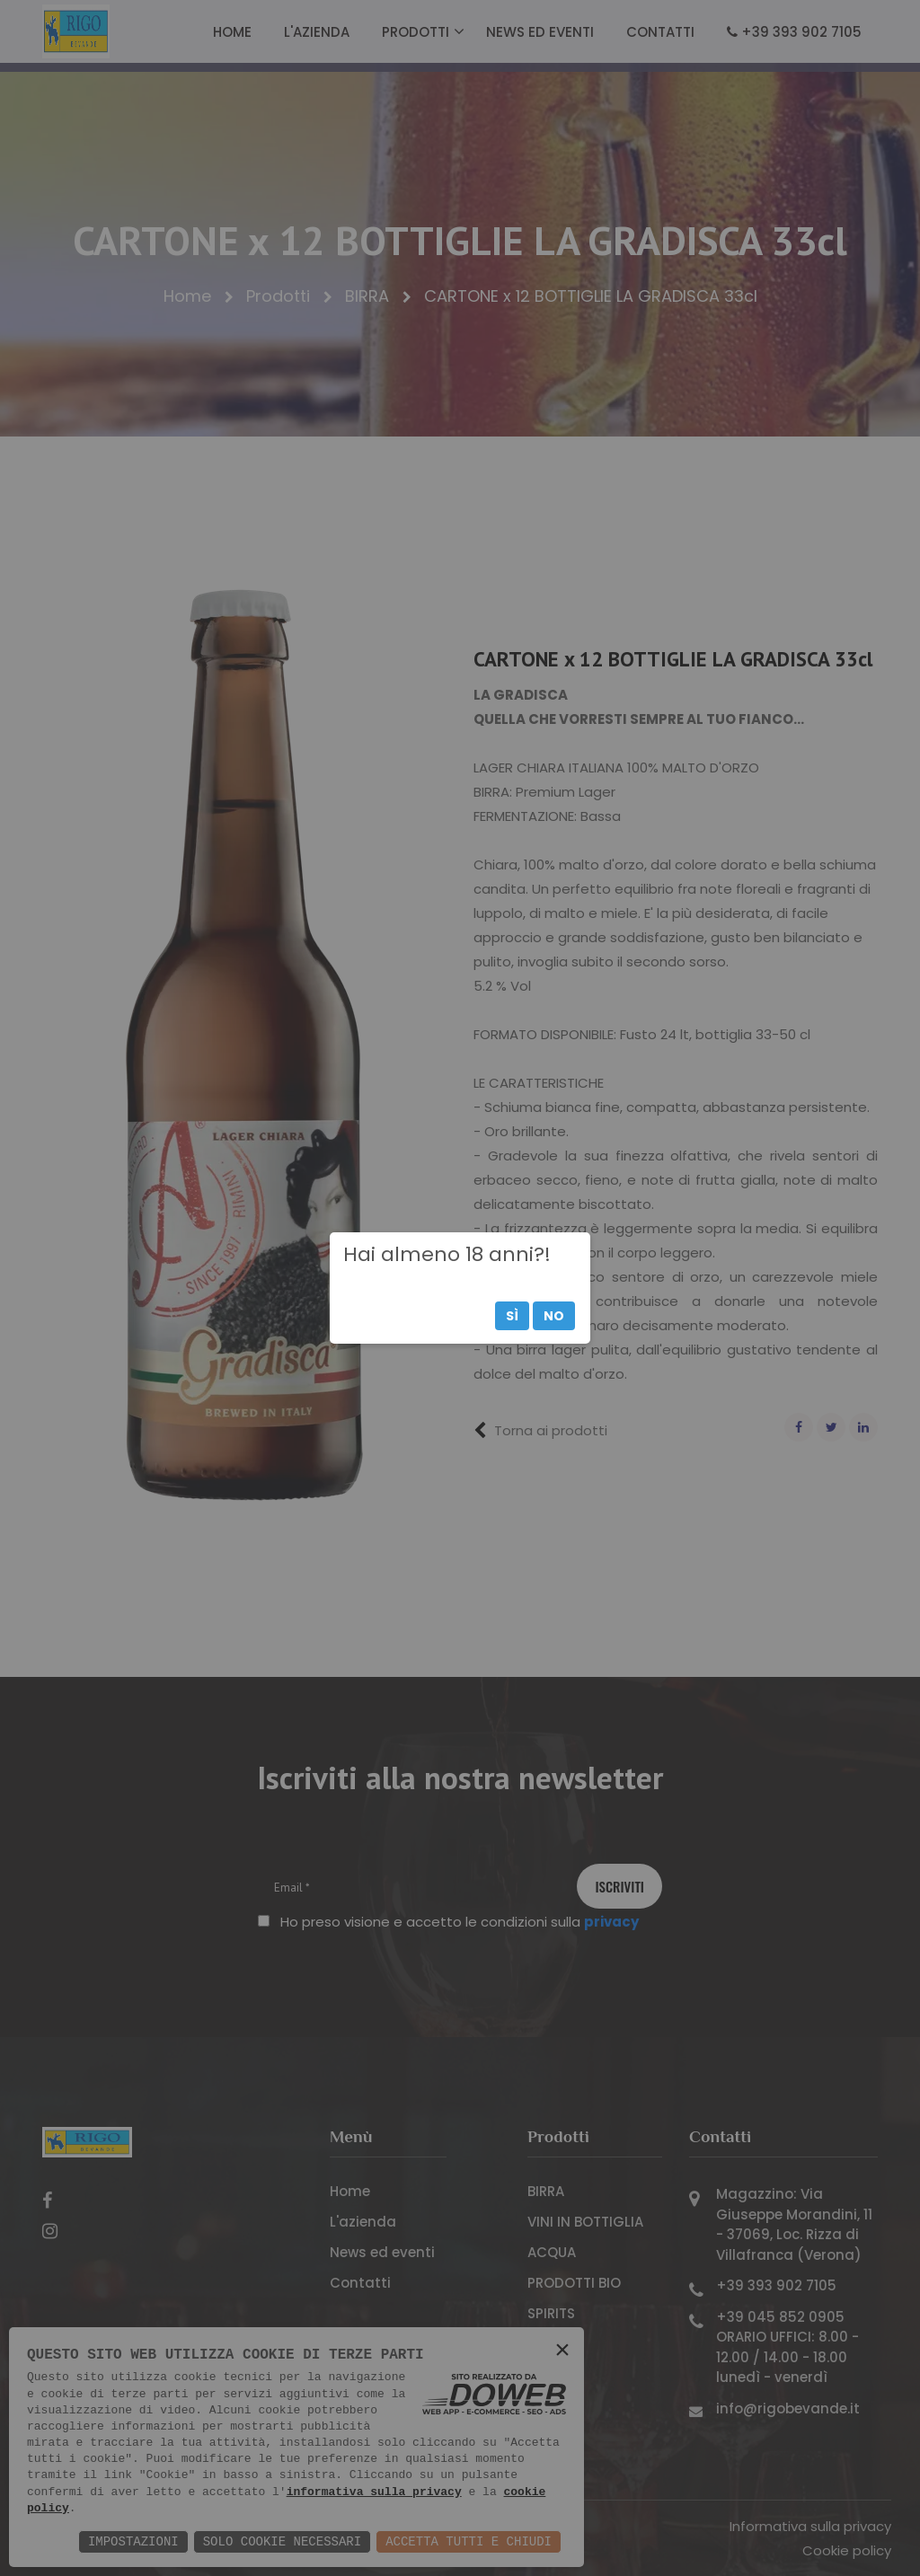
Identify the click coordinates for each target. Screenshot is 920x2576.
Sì (512, 1316)
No (554, 1316)
